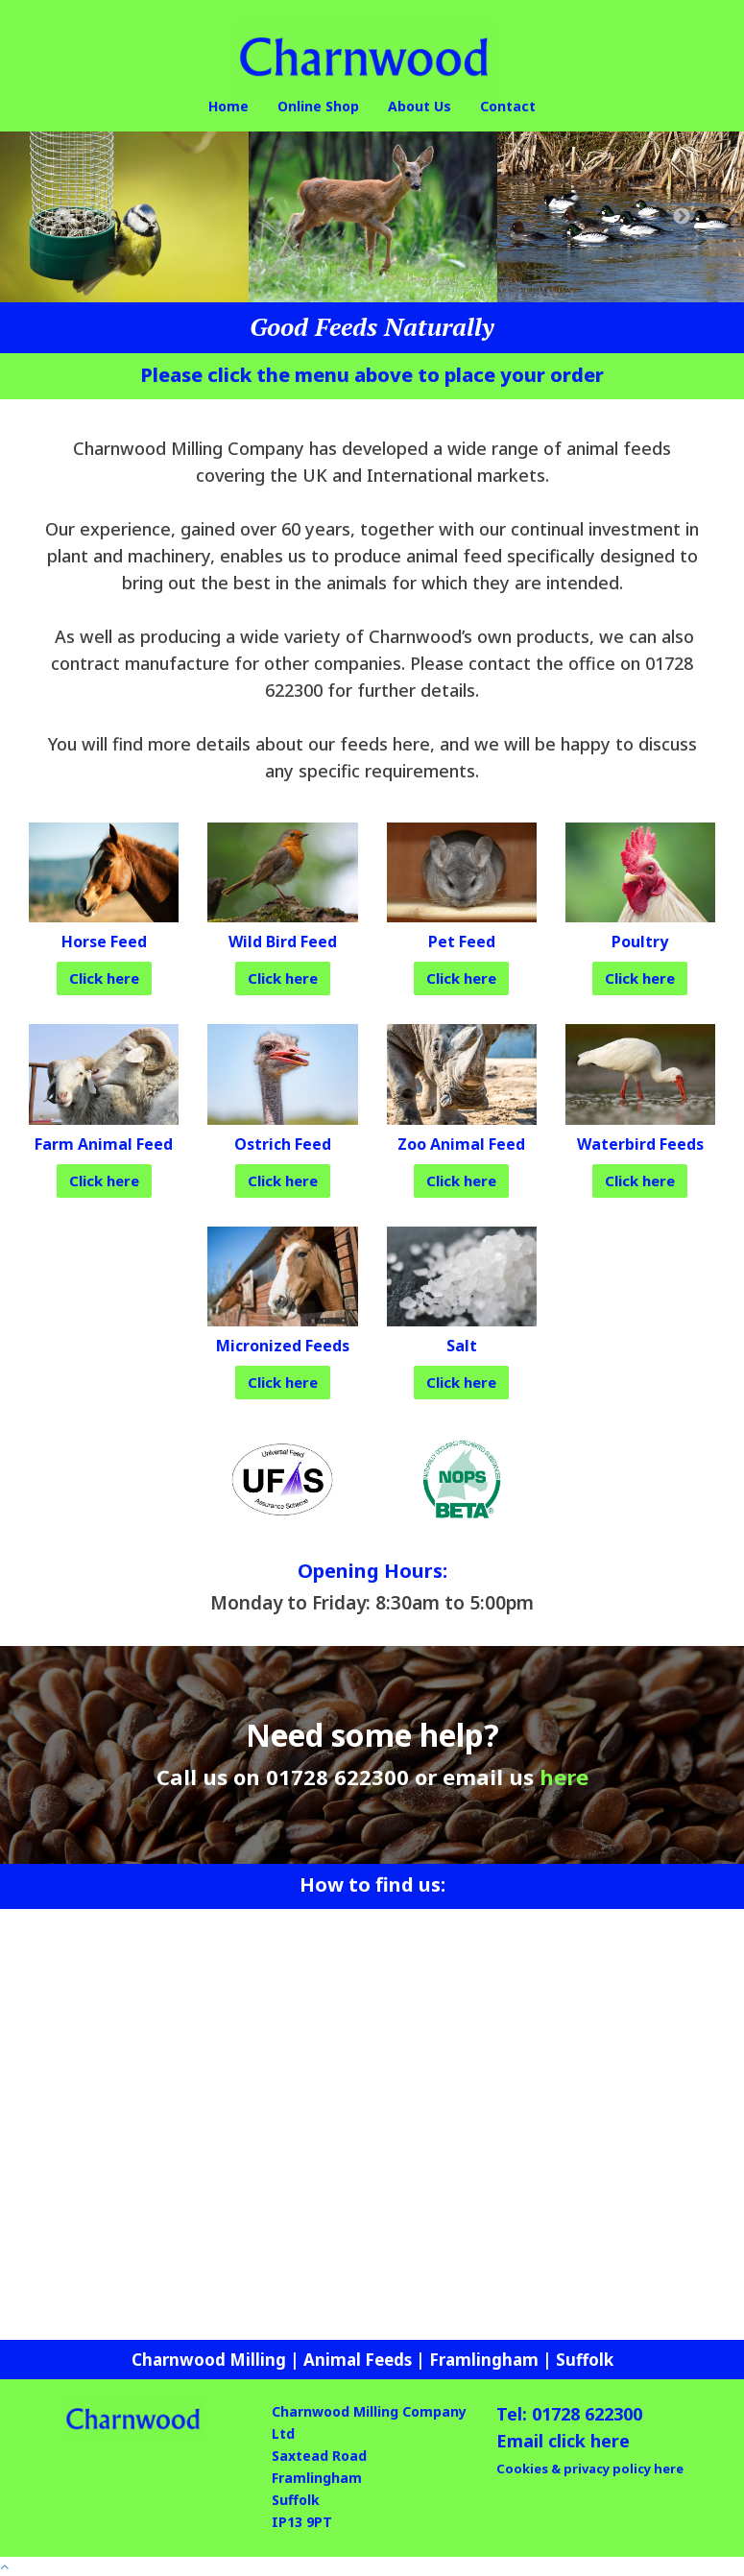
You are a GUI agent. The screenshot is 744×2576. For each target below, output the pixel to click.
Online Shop (318, 106)
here (564, 1776)
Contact (508, 106)
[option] (124, 216)
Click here (104, 978)
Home (228, 106)
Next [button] (681, 217)
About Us (419, 106)
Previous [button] (62, 217)
